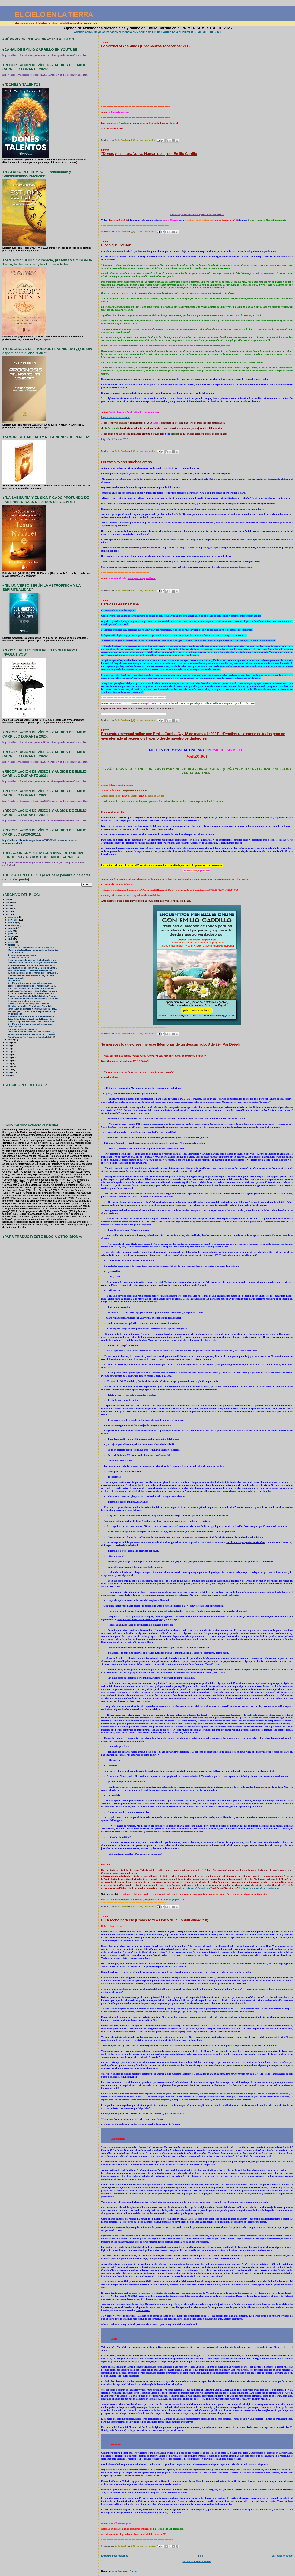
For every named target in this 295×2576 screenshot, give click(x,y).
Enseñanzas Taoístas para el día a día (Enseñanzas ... (32, 991)
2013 (8, 1063)
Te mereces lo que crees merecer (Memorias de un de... (33, 963)
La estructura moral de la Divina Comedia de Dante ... (32, 968)
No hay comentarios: (146, 140)
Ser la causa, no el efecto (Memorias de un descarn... (32, 1034)
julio (10, 931)
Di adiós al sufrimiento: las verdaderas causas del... (32, 983)
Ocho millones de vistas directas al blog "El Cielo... (32, 976)
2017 (8, 1051)
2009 (8, 1075)
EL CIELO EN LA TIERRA (54, 14)
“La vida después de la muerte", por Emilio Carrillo (31, 1022)
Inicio (200, 2555)
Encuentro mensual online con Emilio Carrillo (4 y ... (32, 960)
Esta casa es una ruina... (121, 604)
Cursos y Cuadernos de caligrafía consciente (29, 1004)
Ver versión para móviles (196, 2561)
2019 (8, 1045)
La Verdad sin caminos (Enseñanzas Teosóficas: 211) (145, 46)
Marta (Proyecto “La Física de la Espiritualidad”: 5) (31, 1037)
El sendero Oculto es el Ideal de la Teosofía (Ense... (32, 1017)
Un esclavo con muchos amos (126, 462)
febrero (12, 945)
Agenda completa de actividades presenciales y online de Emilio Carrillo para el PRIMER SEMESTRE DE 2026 (147, 31)
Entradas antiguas (282, 2555)
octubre (12, 922)
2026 (8, 899)
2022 (8, 911)
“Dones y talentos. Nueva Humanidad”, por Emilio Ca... (33, 950)
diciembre (13, 917)
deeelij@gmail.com (175, 1899)
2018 (8, 1048)
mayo (11, 936)
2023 (8, 908)
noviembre (13, 920)
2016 (8, 1054)
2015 (8, 1057)
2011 (8, 1069)
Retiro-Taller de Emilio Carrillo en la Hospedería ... (31, 970)
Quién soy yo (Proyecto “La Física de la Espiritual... (32, 988)
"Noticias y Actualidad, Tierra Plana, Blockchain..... (31, 1006)
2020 (8, 1042)
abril (10, 939)
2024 (8, 905)
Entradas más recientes (114, 2555)
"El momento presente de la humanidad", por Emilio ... (33, 973)
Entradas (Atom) (127, 2571)
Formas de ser (14, 1027)
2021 (8, 914)
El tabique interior (115, 245)
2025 (8, 902)
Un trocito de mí (15, 1014)
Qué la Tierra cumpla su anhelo (22, 1029)
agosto (11, 928)
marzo (11, 942)
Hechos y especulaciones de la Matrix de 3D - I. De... (32, 986)
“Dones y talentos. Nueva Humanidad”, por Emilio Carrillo (149, 153)
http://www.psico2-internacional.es (261, 1888)
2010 (8, 1072)
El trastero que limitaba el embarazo (24, 1001)
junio (11, 934)
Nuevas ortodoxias (16, 978)
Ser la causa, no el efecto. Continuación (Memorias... (32, 1009)
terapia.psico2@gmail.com (196, 1888)
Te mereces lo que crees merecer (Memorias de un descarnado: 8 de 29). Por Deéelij (170, 1044)
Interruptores (14, 981)
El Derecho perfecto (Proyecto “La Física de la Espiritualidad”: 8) (154, 1920)
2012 (8, 1066)
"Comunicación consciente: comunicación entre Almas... (34, 999)
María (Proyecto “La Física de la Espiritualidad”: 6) (31, 1011)
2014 (8, 1060)
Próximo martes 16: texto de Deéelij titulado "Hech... (32, 996)
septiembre (14, 925)
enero (11, 1039)
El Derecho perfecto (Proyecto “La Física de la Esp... (32, 965)
